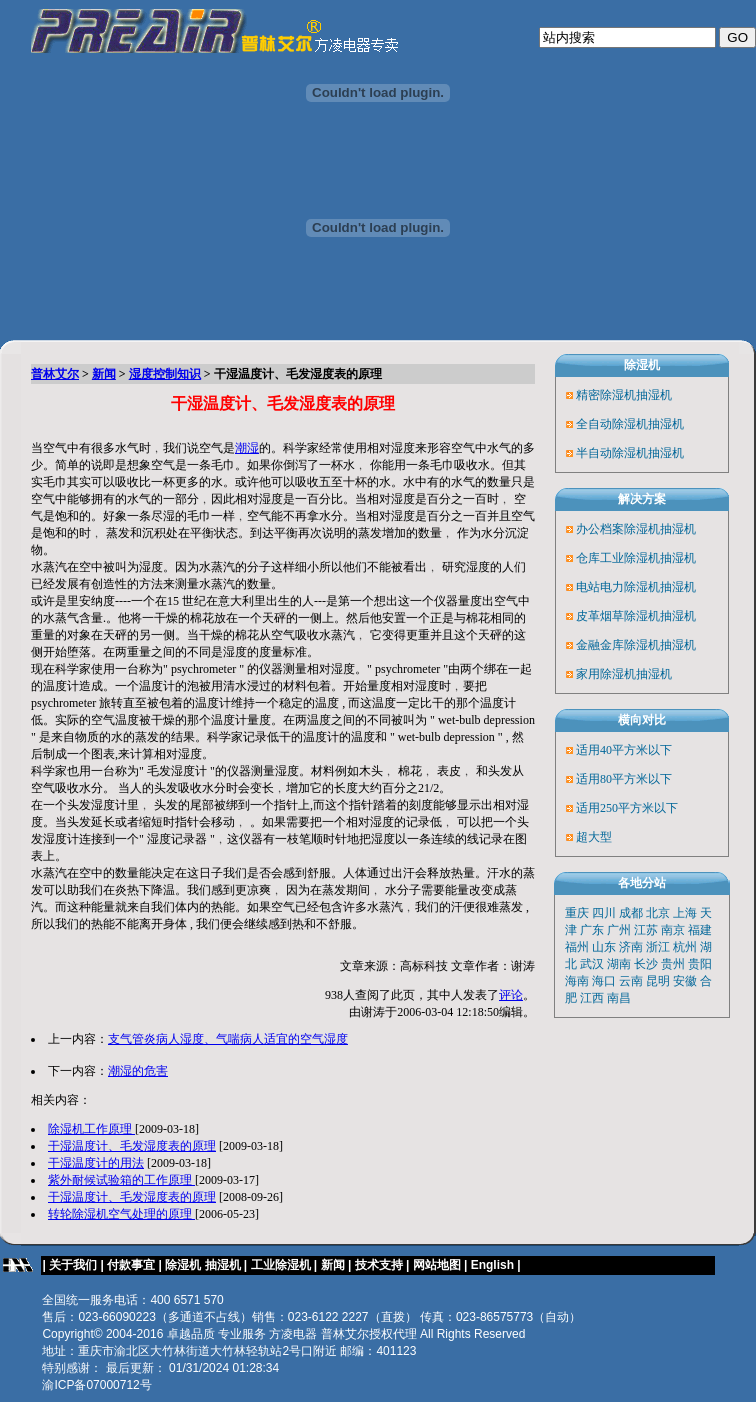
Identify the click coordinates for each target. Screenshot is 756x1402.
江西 (592, 998)
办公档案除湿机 (618, 529)
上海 (685, 913)
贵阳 (700, 964)
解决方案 (642, 499)
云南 (631, 981)
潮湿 (247, 448)
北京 (658, 913)
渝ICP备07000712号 (96, 1385)
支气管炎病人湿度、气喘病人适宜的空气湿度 (228, 1039)
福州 (577, 947)
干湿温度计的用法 (96, 1163)
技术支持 (379, 1265)
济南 (631, 947)
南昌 (619, 998)
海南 (577, 981)
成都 (631, 913)
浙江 (658, 947)
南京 (673, 930)
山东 (604, 947)
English (494, 1265)
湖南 (619, 964)
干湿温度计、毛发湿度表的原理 (132, 1146)
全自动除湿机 (612, 424)
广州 (619, 930)
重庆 (577, 913)
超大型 (594, 837)
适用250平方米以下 (627, 808)
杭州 (685, 947)
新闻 (104, 374)
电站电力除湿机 (618, 587)
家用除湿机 (606, 674)
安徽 (685, 981)
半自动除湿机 (612, 453)
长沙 (646, 964)
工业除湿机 (281, 1265)
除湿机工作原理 (91, 1129)
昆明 (658, 981)
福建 (700, 930)
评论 (511, 995)
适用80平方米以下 (624, 779)
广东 (592, 930)
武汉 (592, 964)
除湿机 (642, 365)
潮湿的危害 (138, 1071)
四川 (604, 913)
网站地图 (437, 1265)
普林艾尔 (55, 374)
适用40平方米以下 (624, 750)
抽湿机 (654, 395)
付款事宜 (131, 1265)
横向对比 (642, 720)
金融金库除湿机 (618, 645)
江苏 (646, 930)
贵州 (673, 964)
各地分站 (642, 883)
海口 (604, 981)
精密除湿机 (606, 395)
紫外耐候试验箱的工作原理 (121, 1180)
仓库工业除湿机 (618, 558)
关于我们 (73, 1265)
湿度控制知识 (165, 374)
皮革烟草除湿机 (618, 616)
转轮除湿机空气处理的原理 (121, 1214)
